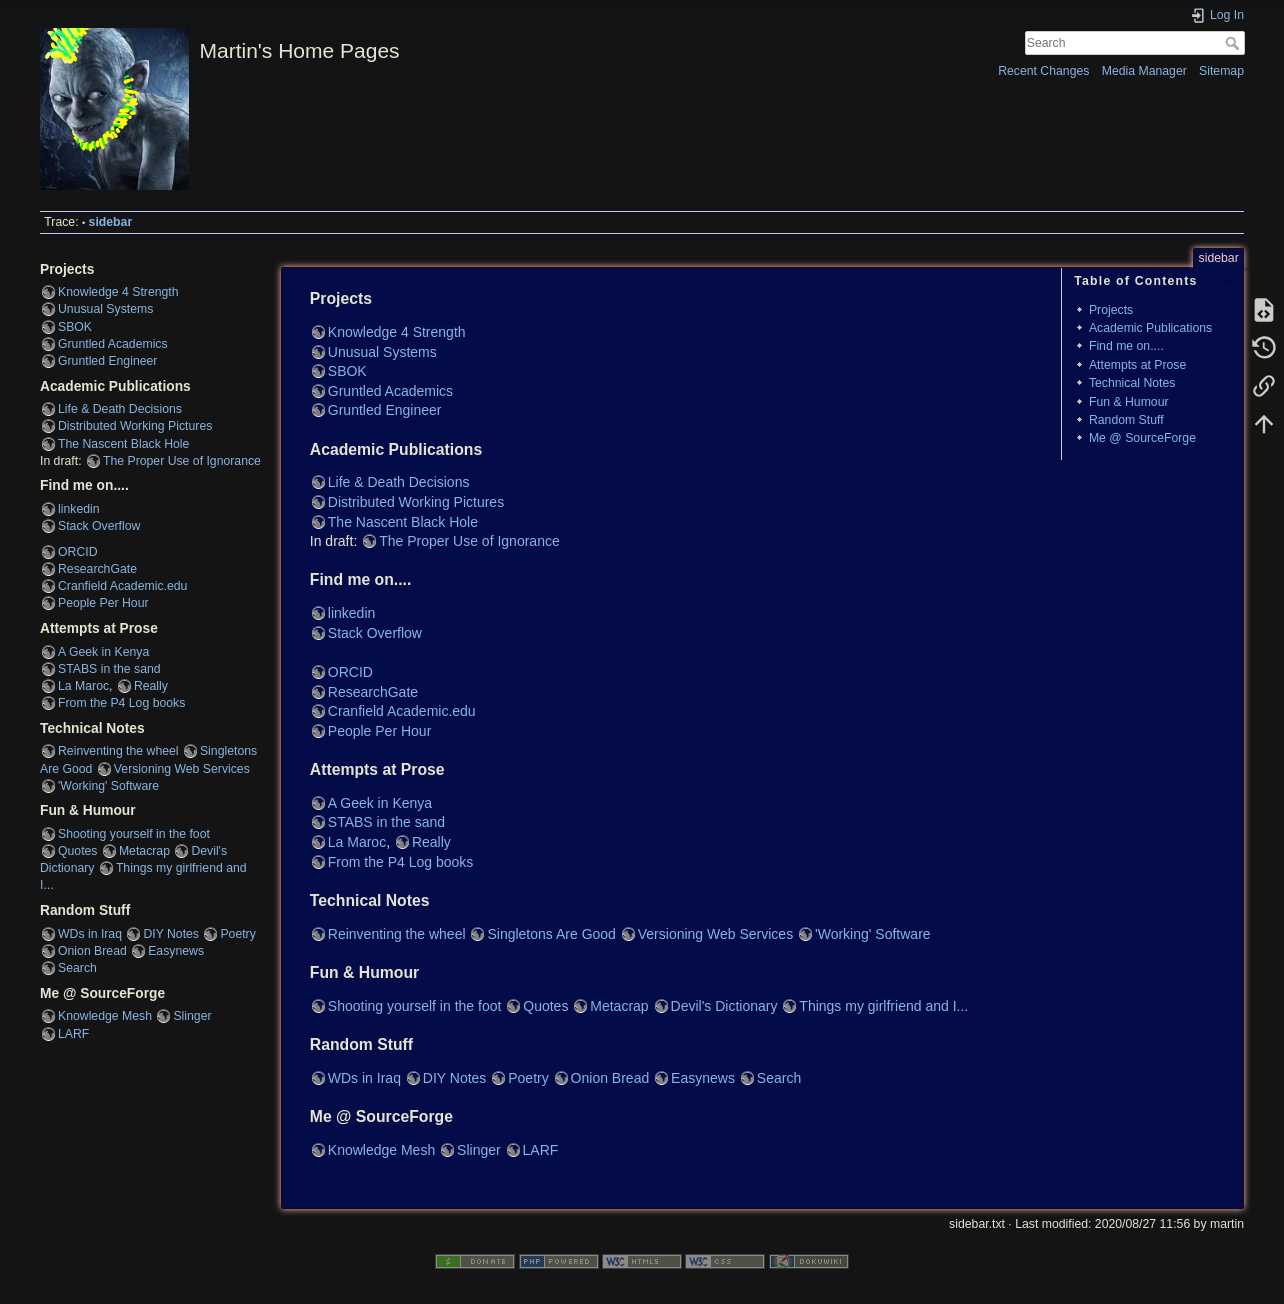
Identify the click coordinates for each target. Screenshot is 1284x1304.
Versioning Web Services (182, 769)
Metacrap (144, 851)
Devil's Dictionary (724, 1006)
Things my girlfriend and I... (883, 1006)
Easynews (176, 951)
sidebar (111, 222)
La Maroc (83, 686)
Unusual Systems (105, 309)
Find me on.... (1126, 346)
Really (151, 686)
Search (1234, 43)
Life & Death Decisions (120, 409)
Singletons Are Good (551, 934)
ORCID (77, 552)
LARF (73, 1034)
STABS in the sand (109, 669)
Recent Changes (1043, 71)
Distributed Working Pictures (135, 426)
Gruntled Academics (113, 344)
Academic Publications (1150, 328)
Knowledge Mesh (105, 1016)
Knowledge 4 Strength (118, 292)
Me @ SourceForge (1142, 438)
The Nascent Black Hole (123, 444)
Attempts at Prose (1137, 365)
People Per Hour (103, 603)
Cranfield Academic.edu (122, 586)
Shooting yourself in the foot (134, 834)
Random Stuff (1126, 420)
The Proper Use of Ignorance (182, 461)
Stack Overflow (99, 526)
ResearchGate (97, 569)
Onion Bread (92, 951)
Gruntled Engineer (107, 361)
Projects (1111, 310)
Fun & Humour (1129, 402)
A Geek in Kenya (103, 652)
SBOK (75, 327)
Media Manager (1144, 71)
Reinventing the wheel (118, 751)
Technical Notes (1132, 383)
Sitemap (1221, 71)
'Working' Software (108, 786)
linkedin (79, 509)
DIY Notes (171, 934)
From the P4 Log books (121, 703)
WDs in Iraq (90, 934)
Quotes (78, 851)
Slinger (192, 1016)
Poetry (237, 934)
